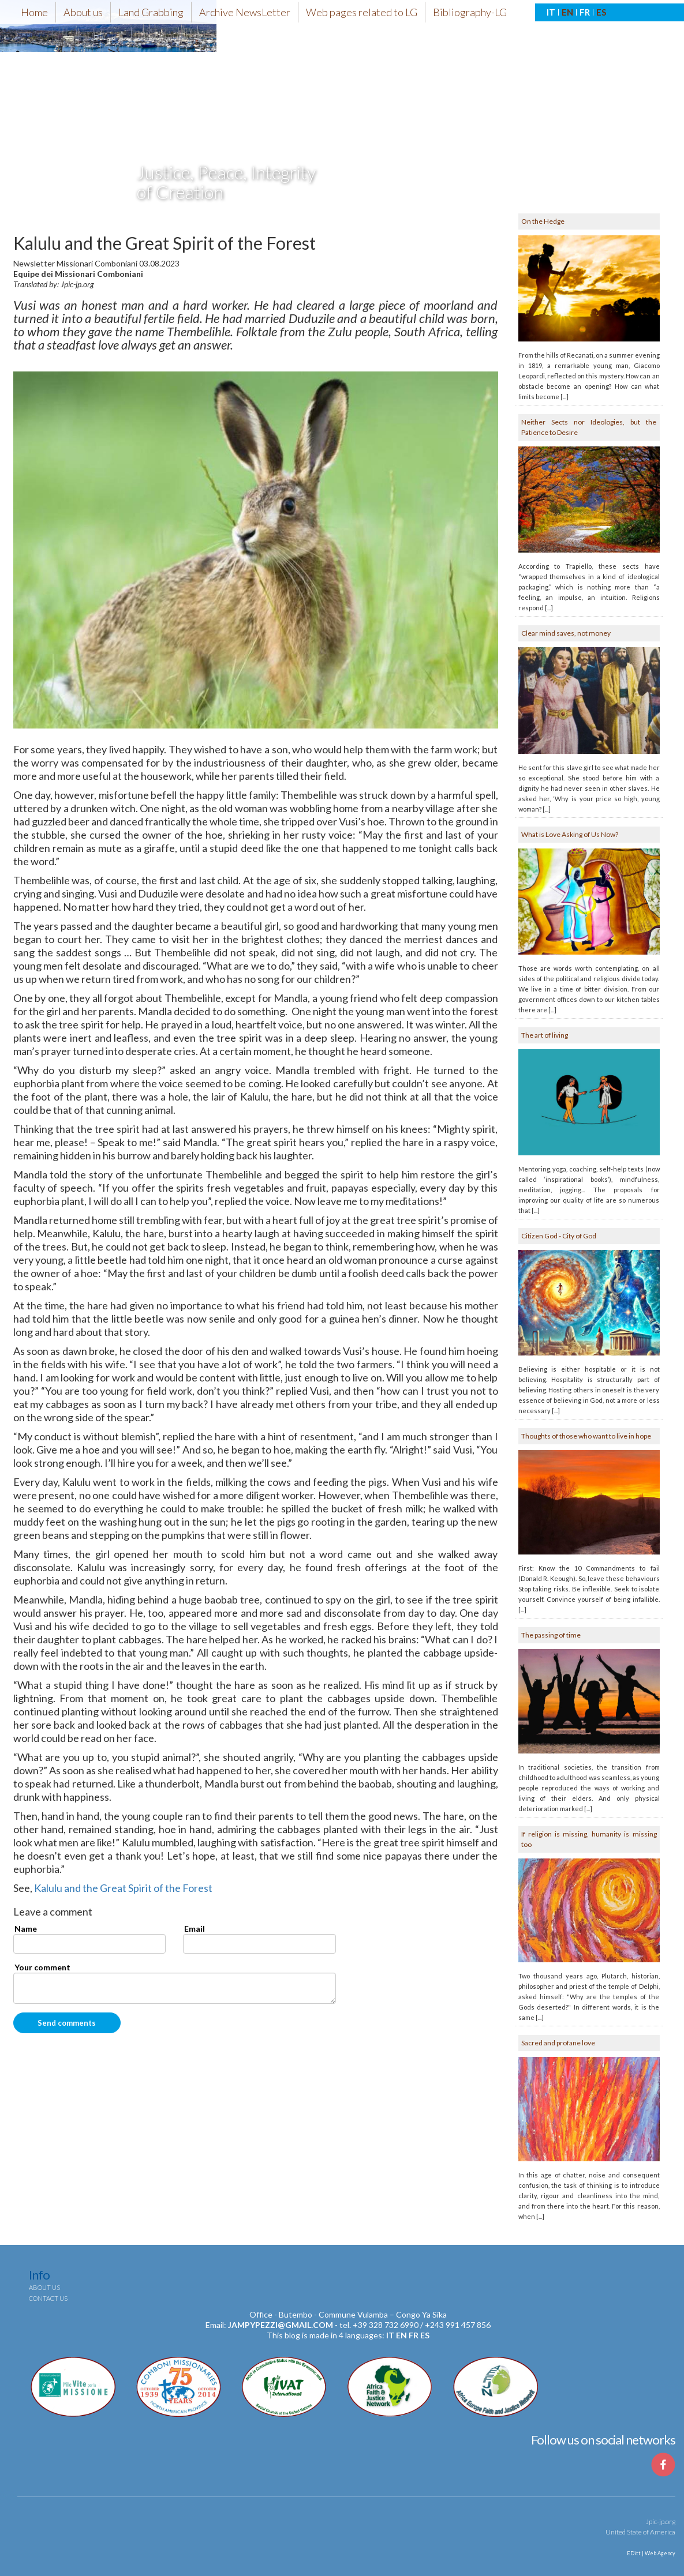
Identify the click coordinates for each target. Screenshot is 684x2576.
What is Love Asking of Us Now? (569, 834)
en (401, 2335)
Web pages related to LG (361, 12)
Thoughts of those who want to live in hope (586, 1436)
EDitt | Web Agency (650, 2553)
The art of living (544, 1035)
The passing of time (551, 1635)
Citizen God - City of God (558, 1235)
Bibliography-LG (470, 12)
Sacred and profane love (558, 2042)
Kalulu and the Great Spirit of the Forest (123, 1888)
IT (551, 12)
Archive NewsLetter (244, 12)
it (390, 2335)
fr (413, 2335)
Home (34, 12)
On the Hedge (543, 221)
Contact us (48, 2298)
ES (601, 12)
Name (25, 1928)
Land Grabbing (151, 12)
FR (585, 12)
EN (567, 12)
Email (194, 1928)
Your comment (42, 1967)
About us (83, 12)
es (424, 2335)
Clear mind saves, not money (566, 633)
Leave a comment (52, 1912)
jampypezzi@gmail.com (280, 2325)
